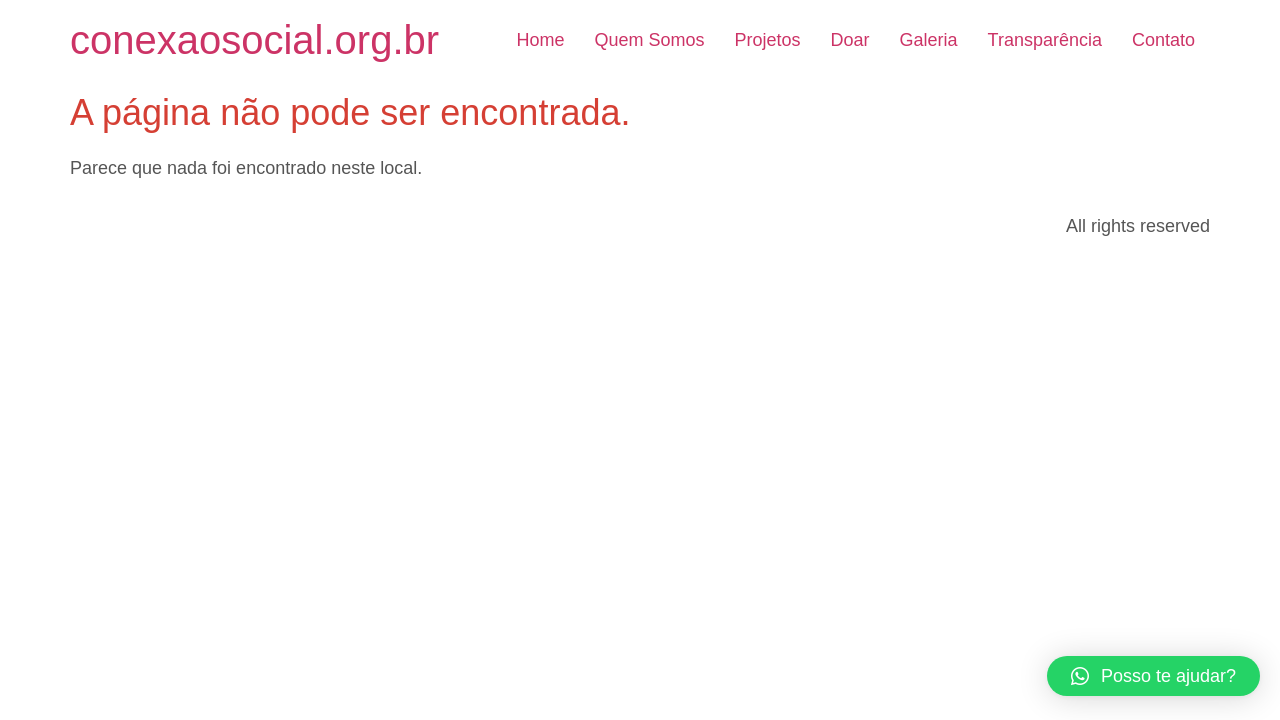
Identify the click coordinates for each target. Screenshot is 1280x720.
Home (540, 40)
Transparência (1045, 40)
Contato (1163, 40)
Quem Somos (649, 40)
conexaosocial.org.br (254, 40)
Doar (850, 40)
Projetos (767, 40)
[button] (1153, 676)
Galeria (929, 40)
